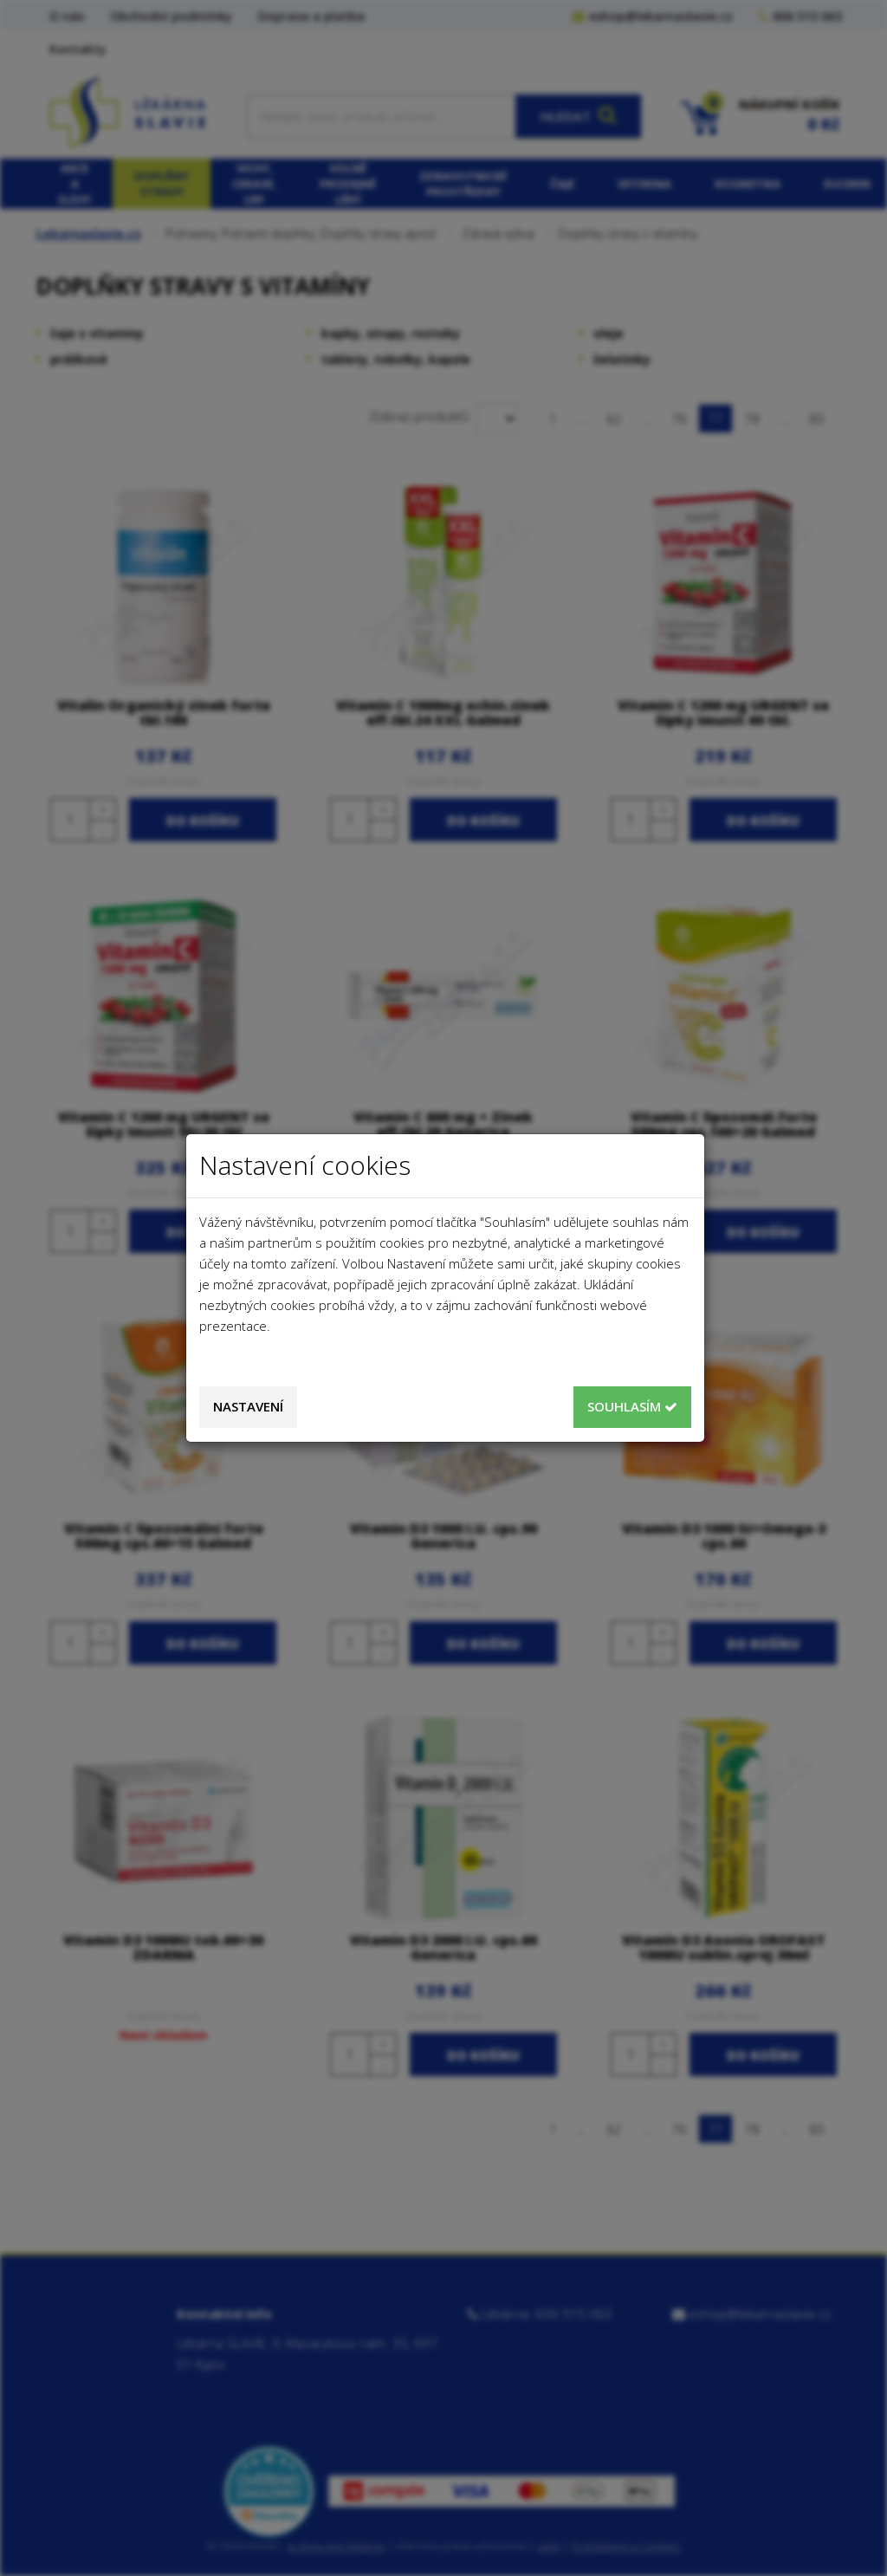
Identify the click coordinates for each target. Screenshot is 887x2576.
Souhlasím (632, 1406)
